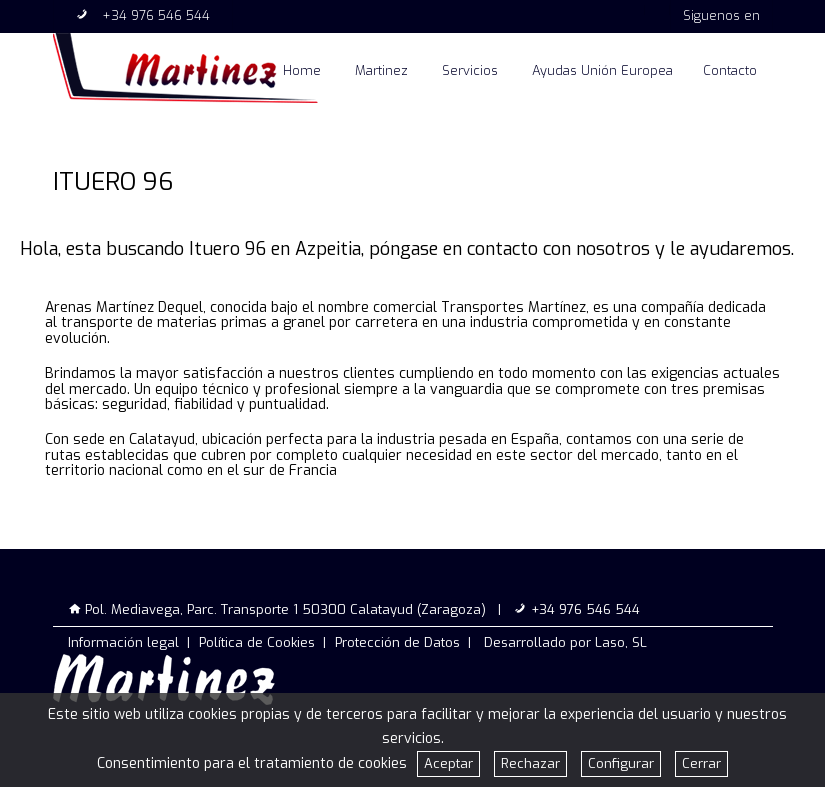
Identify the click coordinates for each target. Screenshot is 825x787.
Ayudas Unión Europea (602, 70)
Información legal (123, 642)
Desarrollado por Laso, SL (565, 642)
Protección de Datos (397, 642)
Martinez (381, 70)
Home (302, 70)
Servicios (470, 70)
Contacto (730, 70)
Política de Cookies (257, 642)
